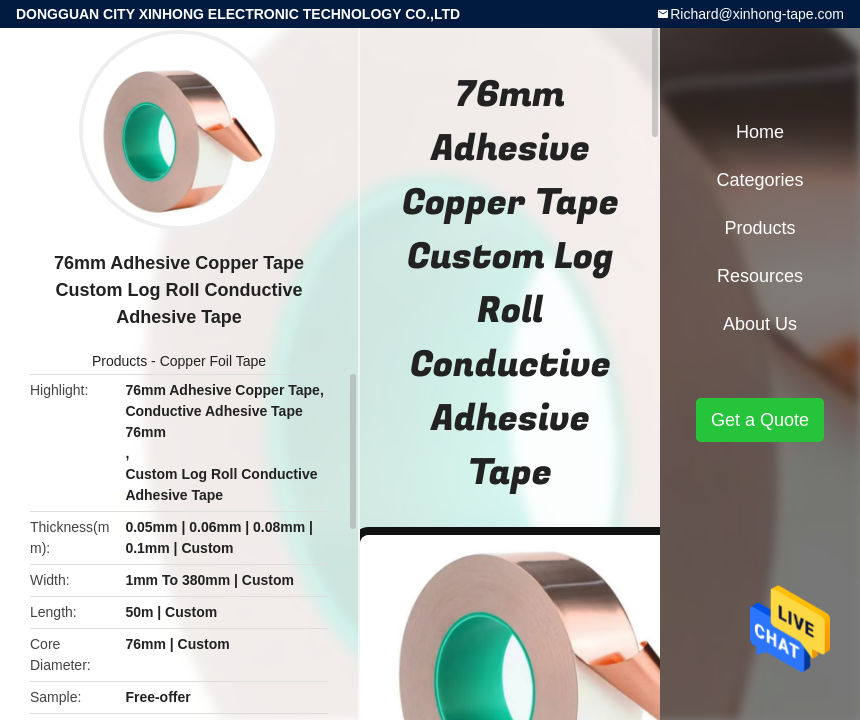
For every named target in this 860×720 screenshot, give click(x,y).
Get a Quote (760, 420)
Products (119, 361)
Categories (759, 180)
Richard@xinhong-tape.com (757, 14)
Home (760, 132)
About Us (760, 324)
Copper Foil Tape (213, 361)
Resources (760, 276)
